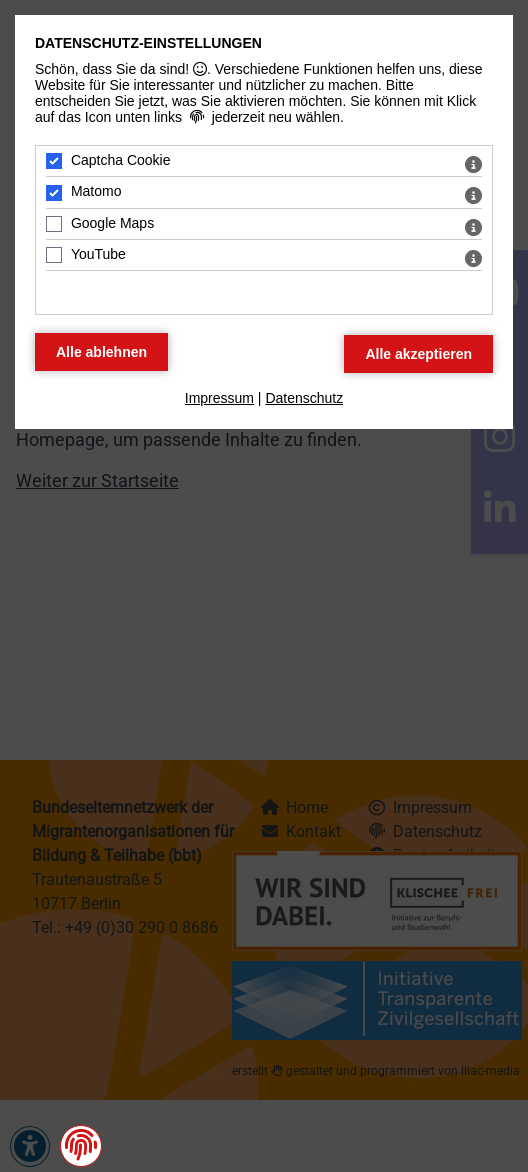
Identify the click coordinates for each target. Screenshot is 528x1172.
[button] (81, 1145)
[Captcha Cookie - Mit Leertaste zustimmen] (54, 161)
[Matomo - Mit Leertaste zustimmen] (54, 193)
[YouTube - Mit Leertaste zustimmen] (54, 255)
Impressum (219, 398)
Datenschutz (304, 398)
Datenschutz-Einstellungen (148, 43)
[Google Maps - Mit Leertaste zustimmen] (54, 224)
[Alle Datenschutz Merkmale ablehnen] (101, 352)
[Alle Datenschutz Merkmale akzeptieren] (418, 354)
